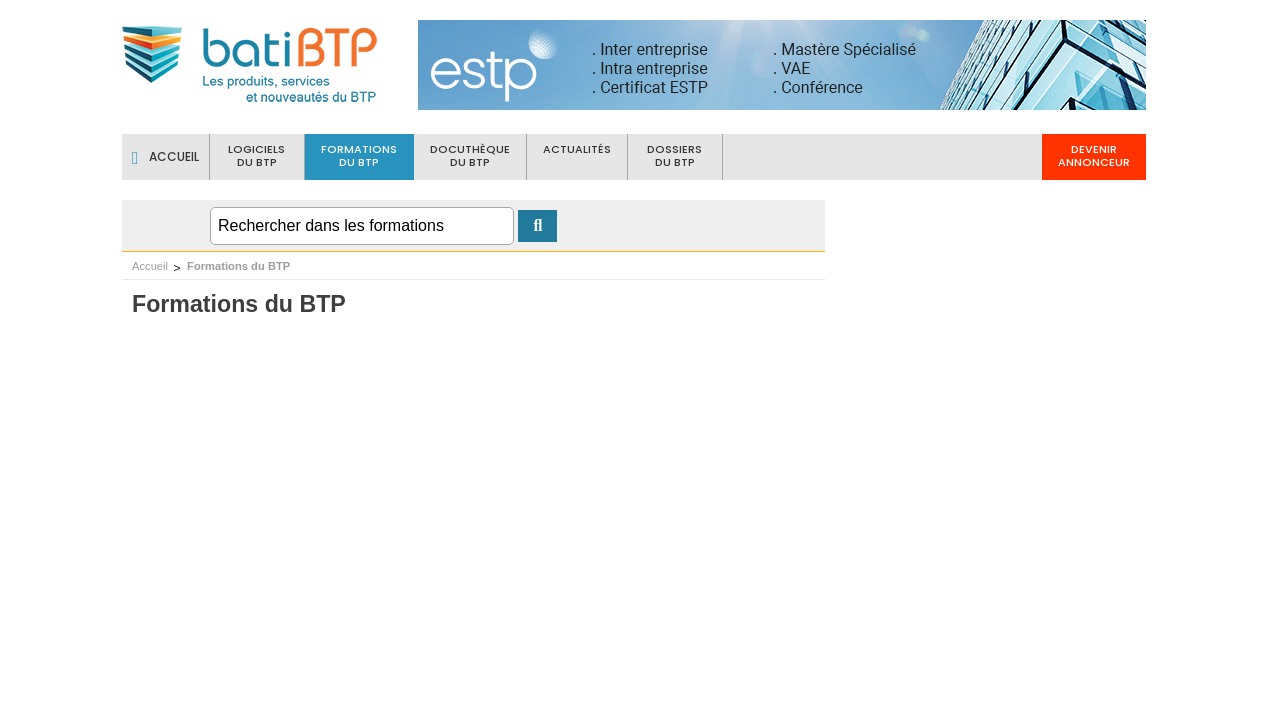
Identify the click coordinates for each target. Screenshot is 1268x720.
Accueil (150, 266)
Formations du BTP (238, 266)
